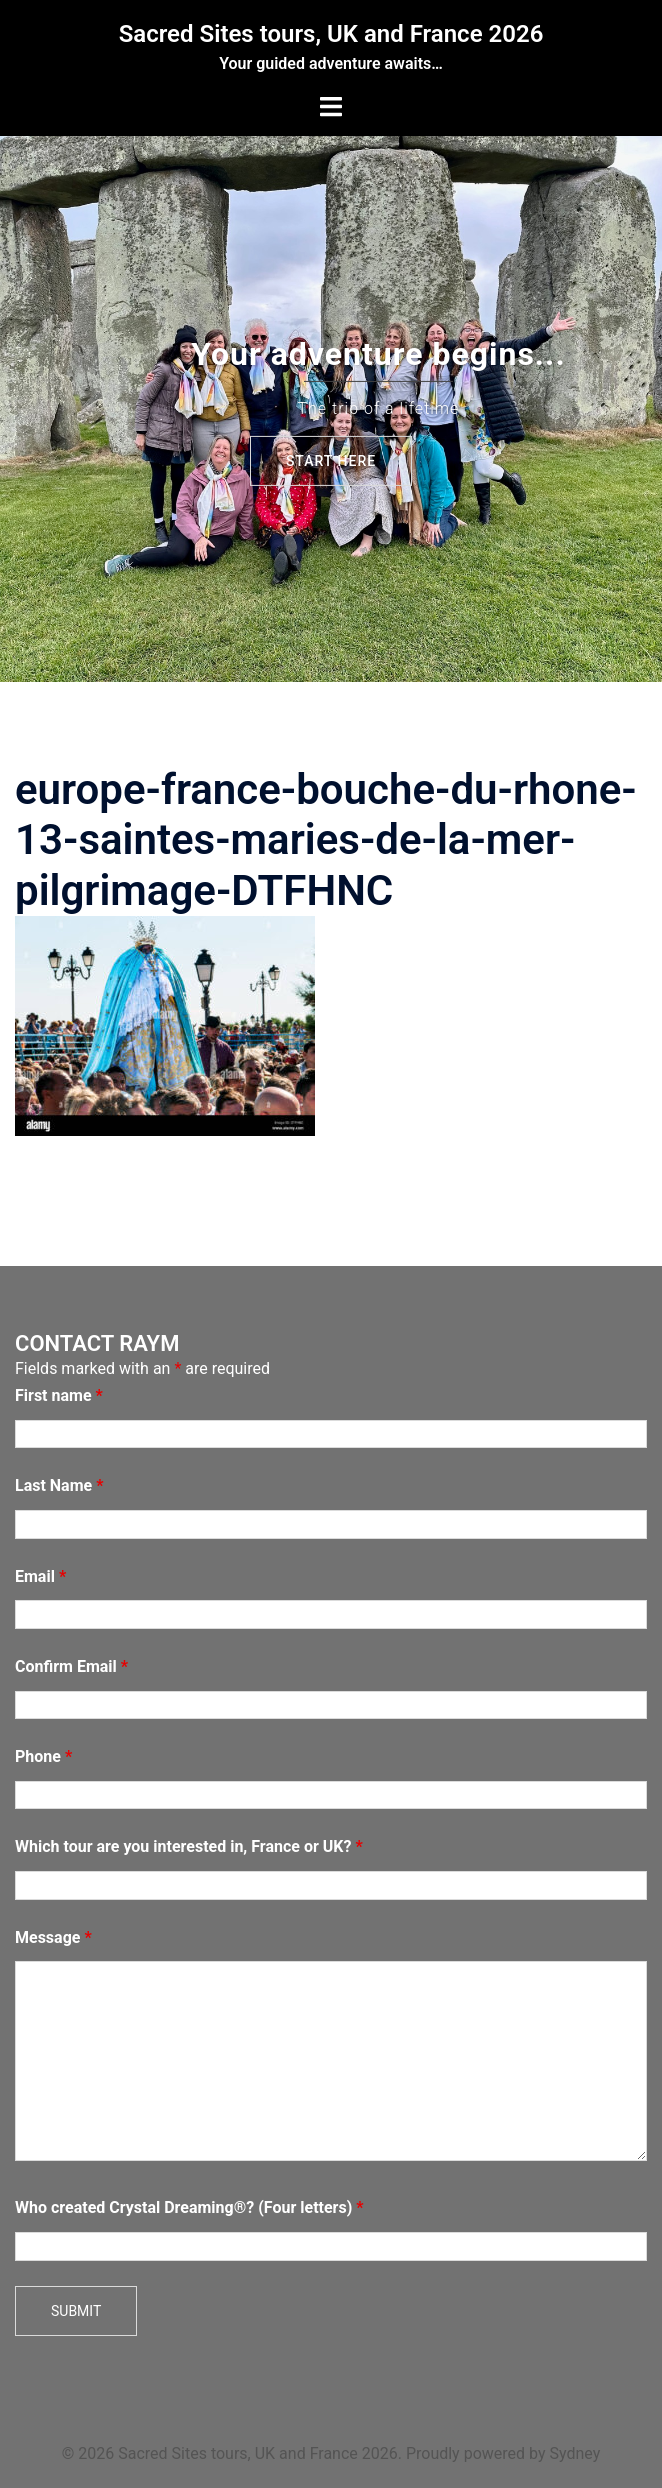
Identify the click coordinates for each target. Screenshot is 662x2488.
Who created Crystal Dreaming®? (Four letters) (189, 2207)
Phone (43, 1756)
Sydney (574, 2453)
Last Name (59, 1485)
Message (53, 1937)
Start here (331, 461)
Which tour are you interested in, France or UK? (189, 1846)
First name (59, 1395)
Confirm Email (71, 1666)
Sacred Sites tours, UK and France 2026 (331, 34)
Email (40, 1576)
